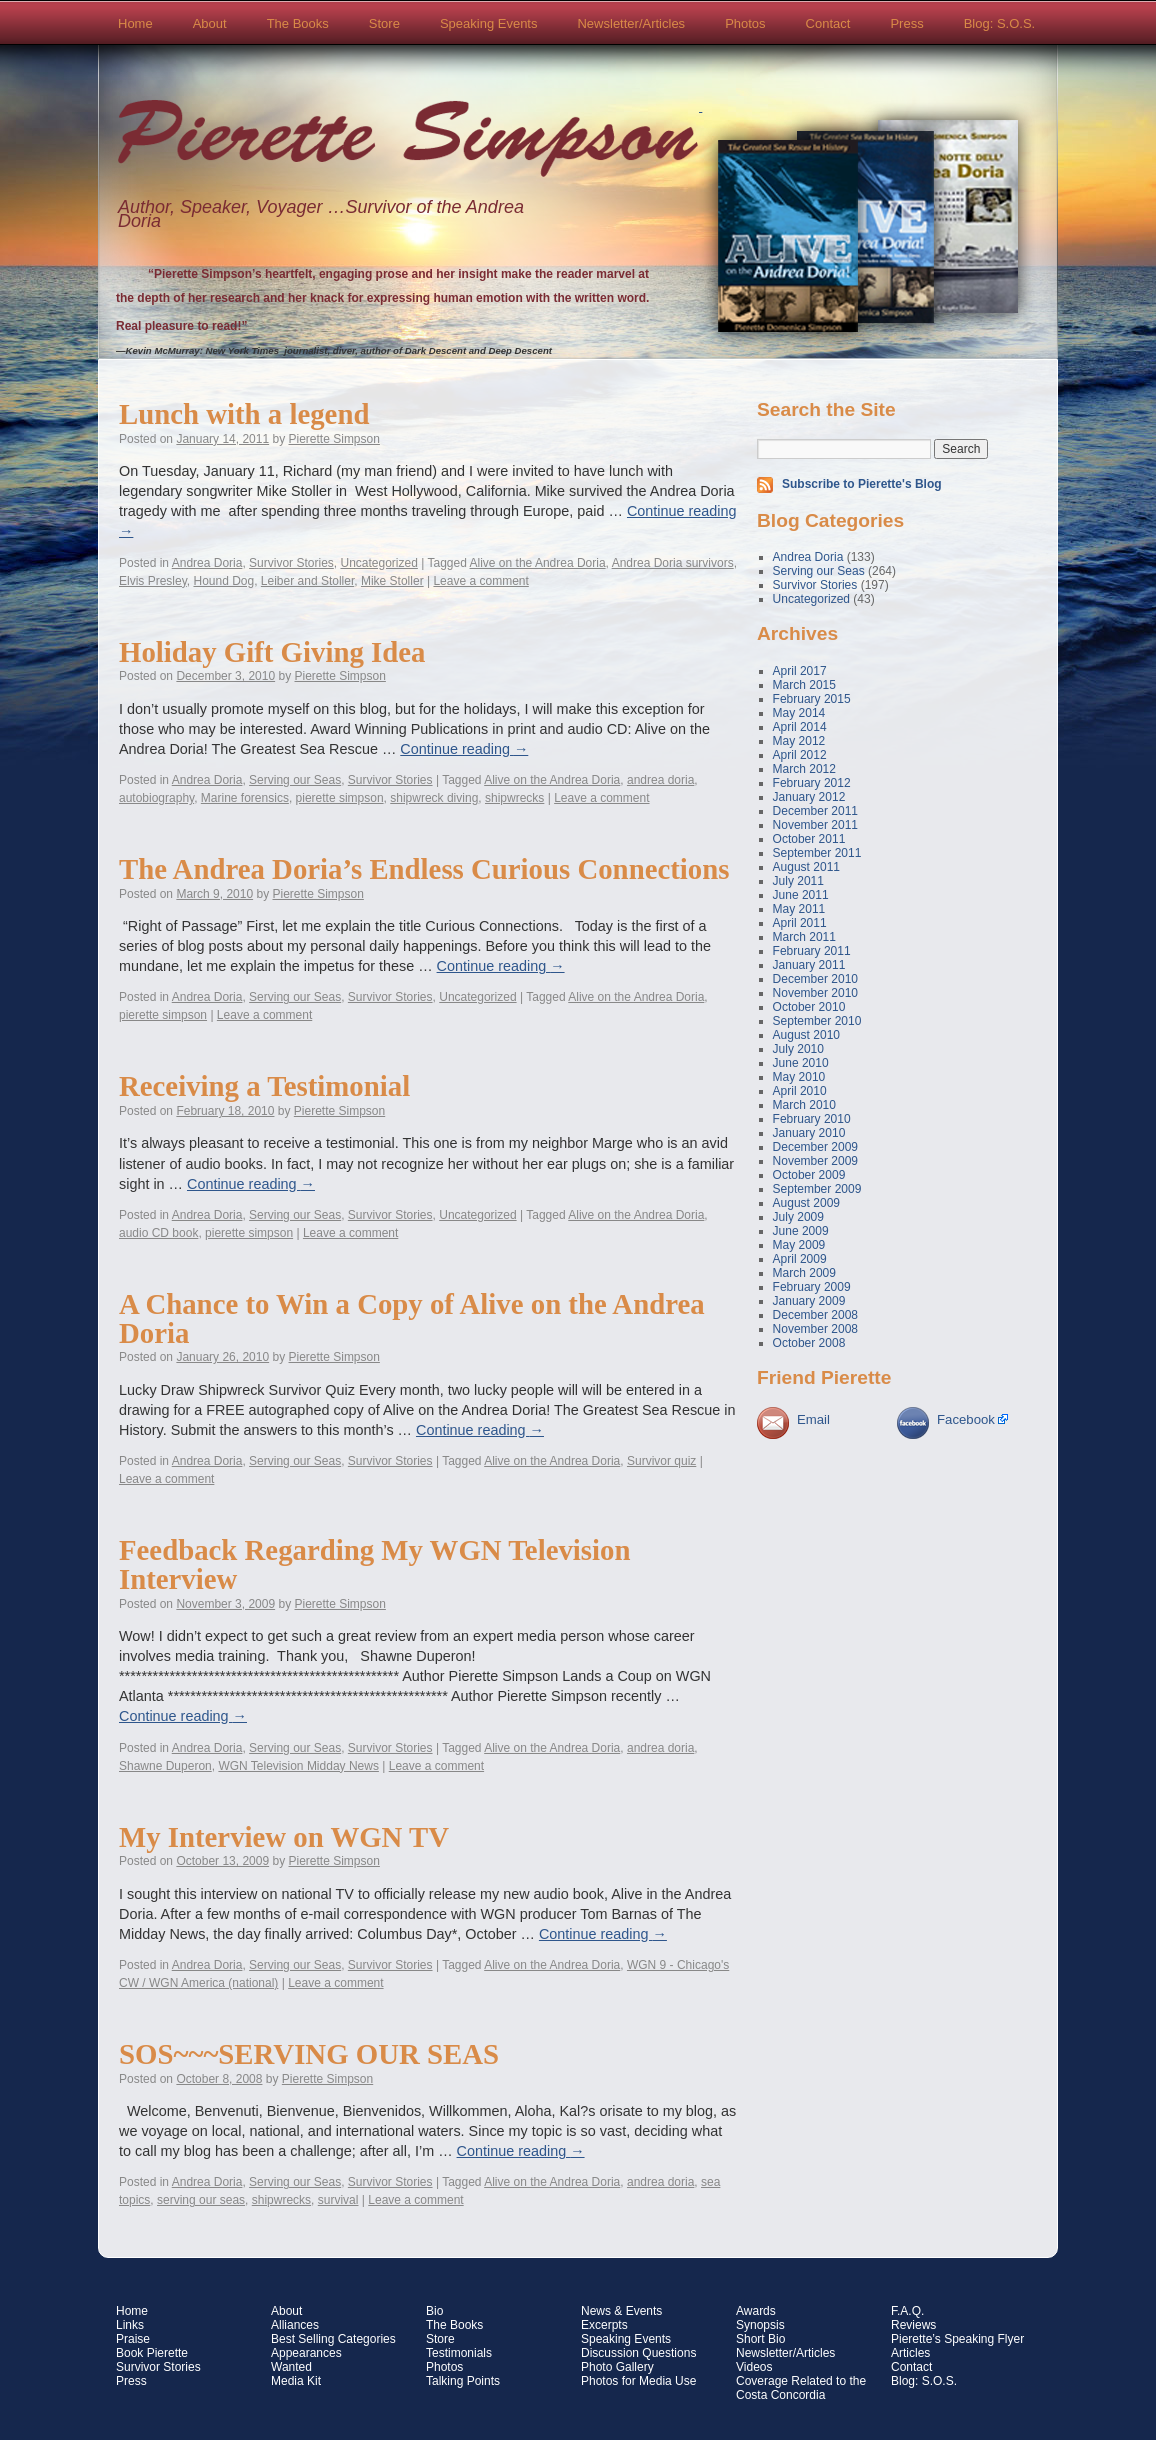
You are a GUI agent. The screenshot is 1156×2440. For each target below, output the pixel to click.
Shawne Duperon (165, 1766)
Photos (745, 23)
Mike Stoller (392, 581)
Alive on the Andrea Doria (538, 563)
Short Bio (760, 2339)
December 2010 (815, 979)
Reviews (913, 2325)
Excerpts (604, 2325)
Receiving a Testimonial (264, 1086)
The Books (298, 23)
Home (135, 23)
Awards (756, 2311)
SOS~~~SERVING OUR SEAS (309, 2054)
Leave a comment (480, 581)
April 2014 (800, 727)
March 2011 (804, 937)
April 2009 (800, 1259)
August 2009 (806, 1203)
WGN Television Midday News (298, 1766)
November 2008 (815, 1329)
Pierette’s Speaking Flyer (957, 2339)
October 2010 (809, 1007)
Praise (133, 2339)
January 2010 (809, 1133)
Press (906, 23)
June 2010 (801, 1063)
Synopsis (760, 2325)
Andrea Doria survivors (673, 563)
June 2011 (801, 895)
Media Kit (296, 2381)
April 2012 (800, 755)
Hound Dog (223, 581)
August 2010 (806, 1035)
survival (338, 2200)
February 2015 (812, 699)
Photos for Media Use (638, 2381)
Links (130, 2325)
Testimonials (459, 2353)
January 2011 (809, 965)
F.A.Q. (907, 2311)
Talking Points (463, 2381)
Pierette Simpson (408, 141)
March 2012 (804, 769)
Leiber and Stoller (307, 581)
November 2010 (815, 993)
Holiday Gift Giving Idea (272, 652)
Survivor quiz (661, 1461)
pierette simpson (340, 798)
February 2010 (812, 1119)
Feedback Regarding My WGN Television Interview (374, 1564)
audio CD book (158, 1233)
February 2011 (812, 951)
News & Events (621, 2311)
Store (384, 23)
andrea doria (660, 780)
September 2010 (817, 1021)
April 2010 (800, 1091)
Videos (754, 2367)
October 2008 (809, 1343)
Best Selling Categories (333, 2339)
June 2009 (801, 1231)
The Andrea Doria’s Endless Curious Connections (424, 869)
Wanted (291, 2367)
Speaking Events (489, 23)
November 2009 (815, 1161)
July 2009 (798, 1217)
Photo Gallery (617, 2367)
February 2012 (812, 783)
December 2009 (815, 1147)
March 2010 (804, 1105)
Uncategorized (378, 563)
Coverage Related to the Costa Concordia (801, 2388)
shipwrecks (514, 798)
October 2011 (809, 839)
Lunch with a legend (244, 414)
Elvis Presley (153, 581)
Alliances (295, 2325)
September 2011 (817, 853)
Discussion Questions (638, 2353)
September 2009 (817, 1189)
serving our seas (201, 2200)
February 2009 (812, 1287)
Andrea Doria (207, 563)
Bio (434, 2311)
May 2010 (799, 1077)
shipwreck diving (434, 798)
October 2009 (809, 1175)
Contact (828, 23)
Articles (910, 2353)
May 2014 (799, 713)
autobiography (156, 798)
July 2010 (798, 1049)
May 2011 (799, 909)
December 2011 (815, 811)
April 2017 (800, 671)
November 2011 (815, 825)
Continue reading (464, 749)
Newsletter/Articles (631, 23)
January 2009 (809, 1301)
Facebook (966, 1419)
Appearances (306, 2353)
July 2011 (798, 881)
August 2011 (806, 867)
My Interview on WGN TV (284, 1837)
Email (813, 1419)
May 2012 (799, 741)
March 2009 (804, 1273)
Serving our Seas (295, 780)
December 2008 (815, 1315)
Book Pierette (152, 2353)
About (210, 23)
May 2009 (799, 1245)
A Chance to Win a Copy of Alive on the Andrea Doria (412, 1318)
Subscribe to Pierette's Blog (862, 484)
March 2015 (804, 685)
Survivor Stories (291, 563)
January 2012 (809, 797)
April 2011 (800, 923)
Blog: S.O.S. (1000, 23)
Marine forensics (245, 798)
